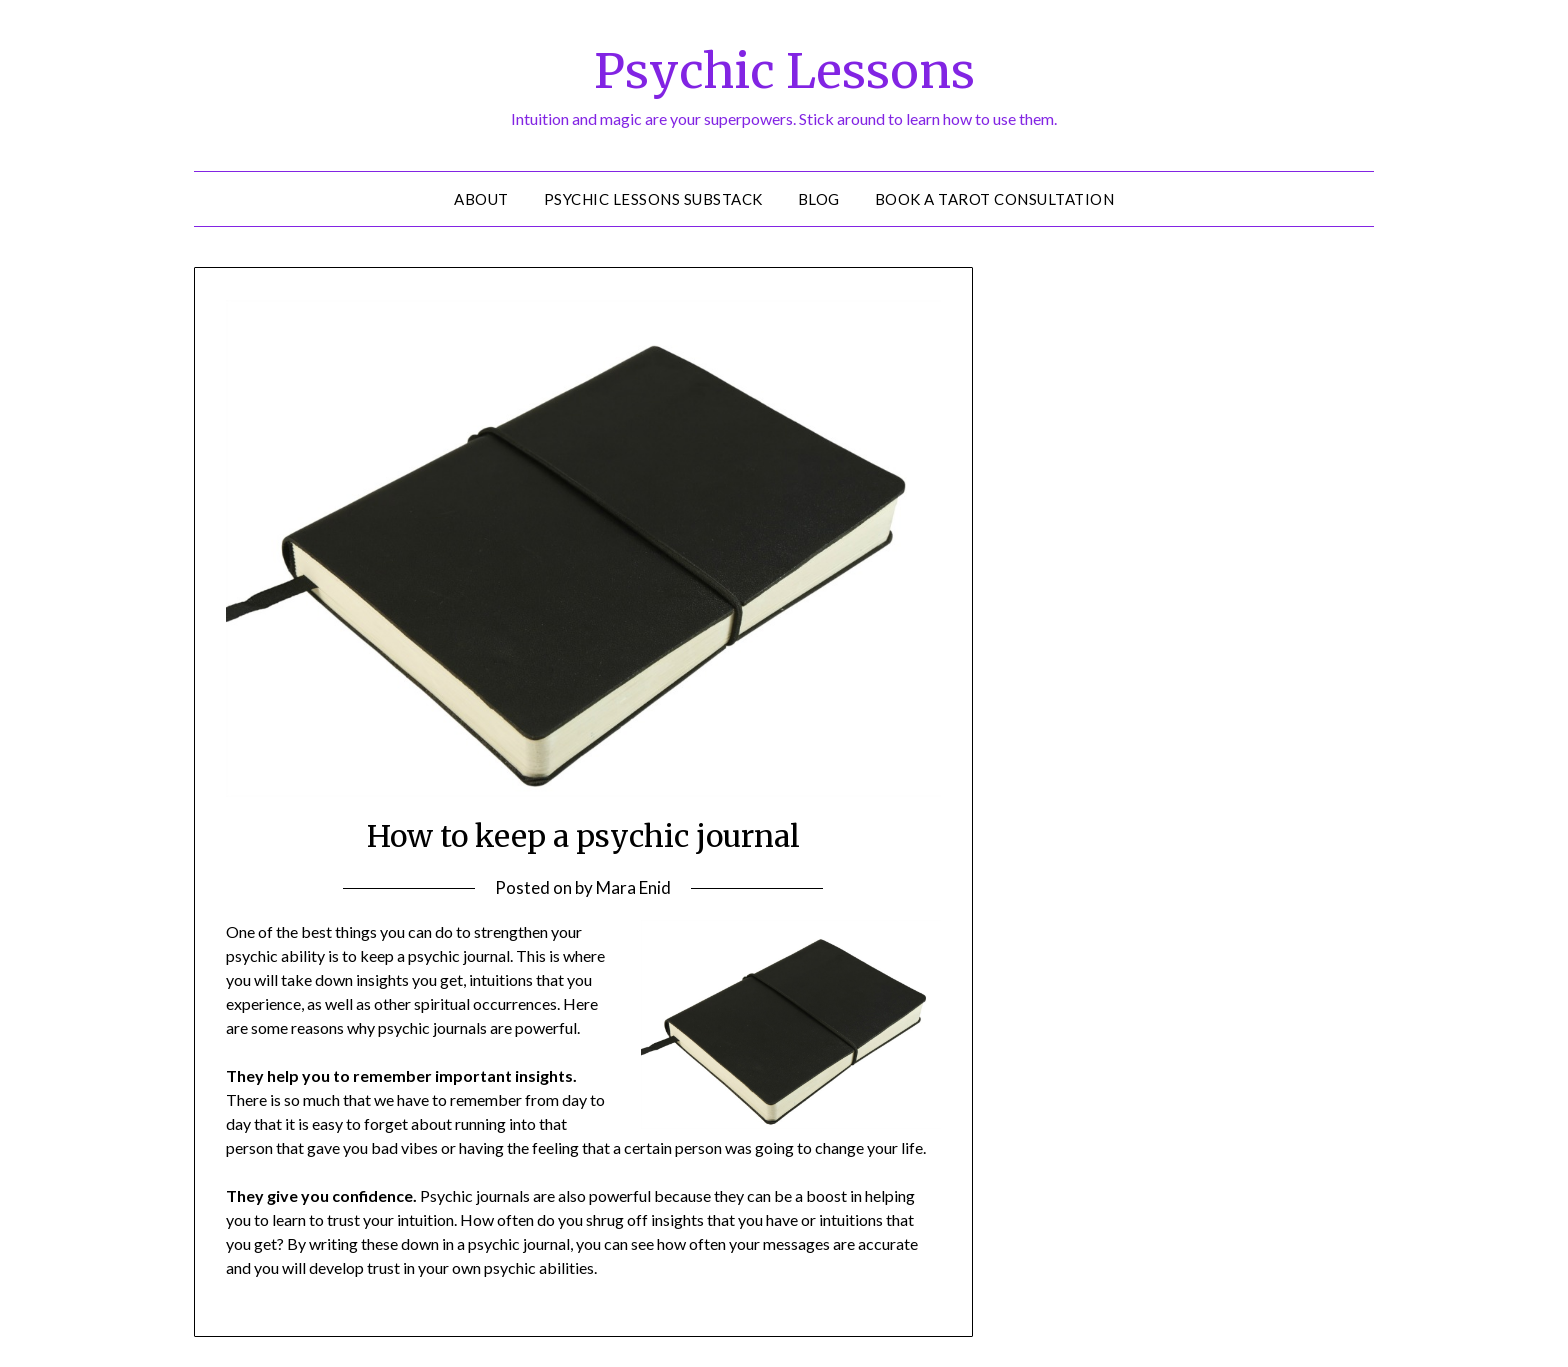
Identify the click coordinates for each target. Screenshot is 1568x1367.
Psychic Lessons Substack (653, 199)
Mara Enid (633, 887)
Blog (819, 199)
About (481, 199)
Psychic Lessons (784, 71)
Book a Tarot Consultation (995, 199)
